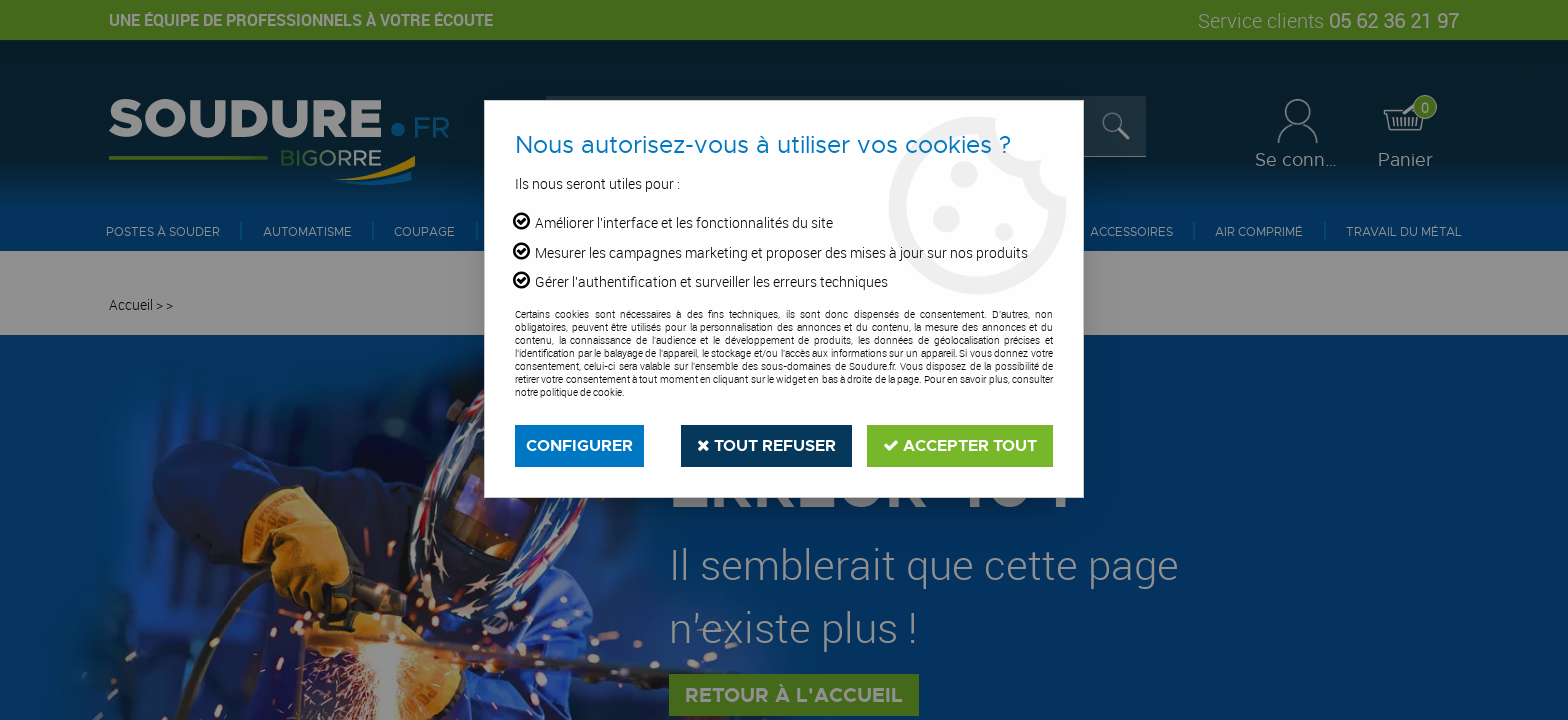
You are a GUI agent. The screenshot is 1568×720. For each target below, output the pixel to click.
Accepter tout (960, 445)
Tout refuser (766, 445)
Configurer (579, 445)
